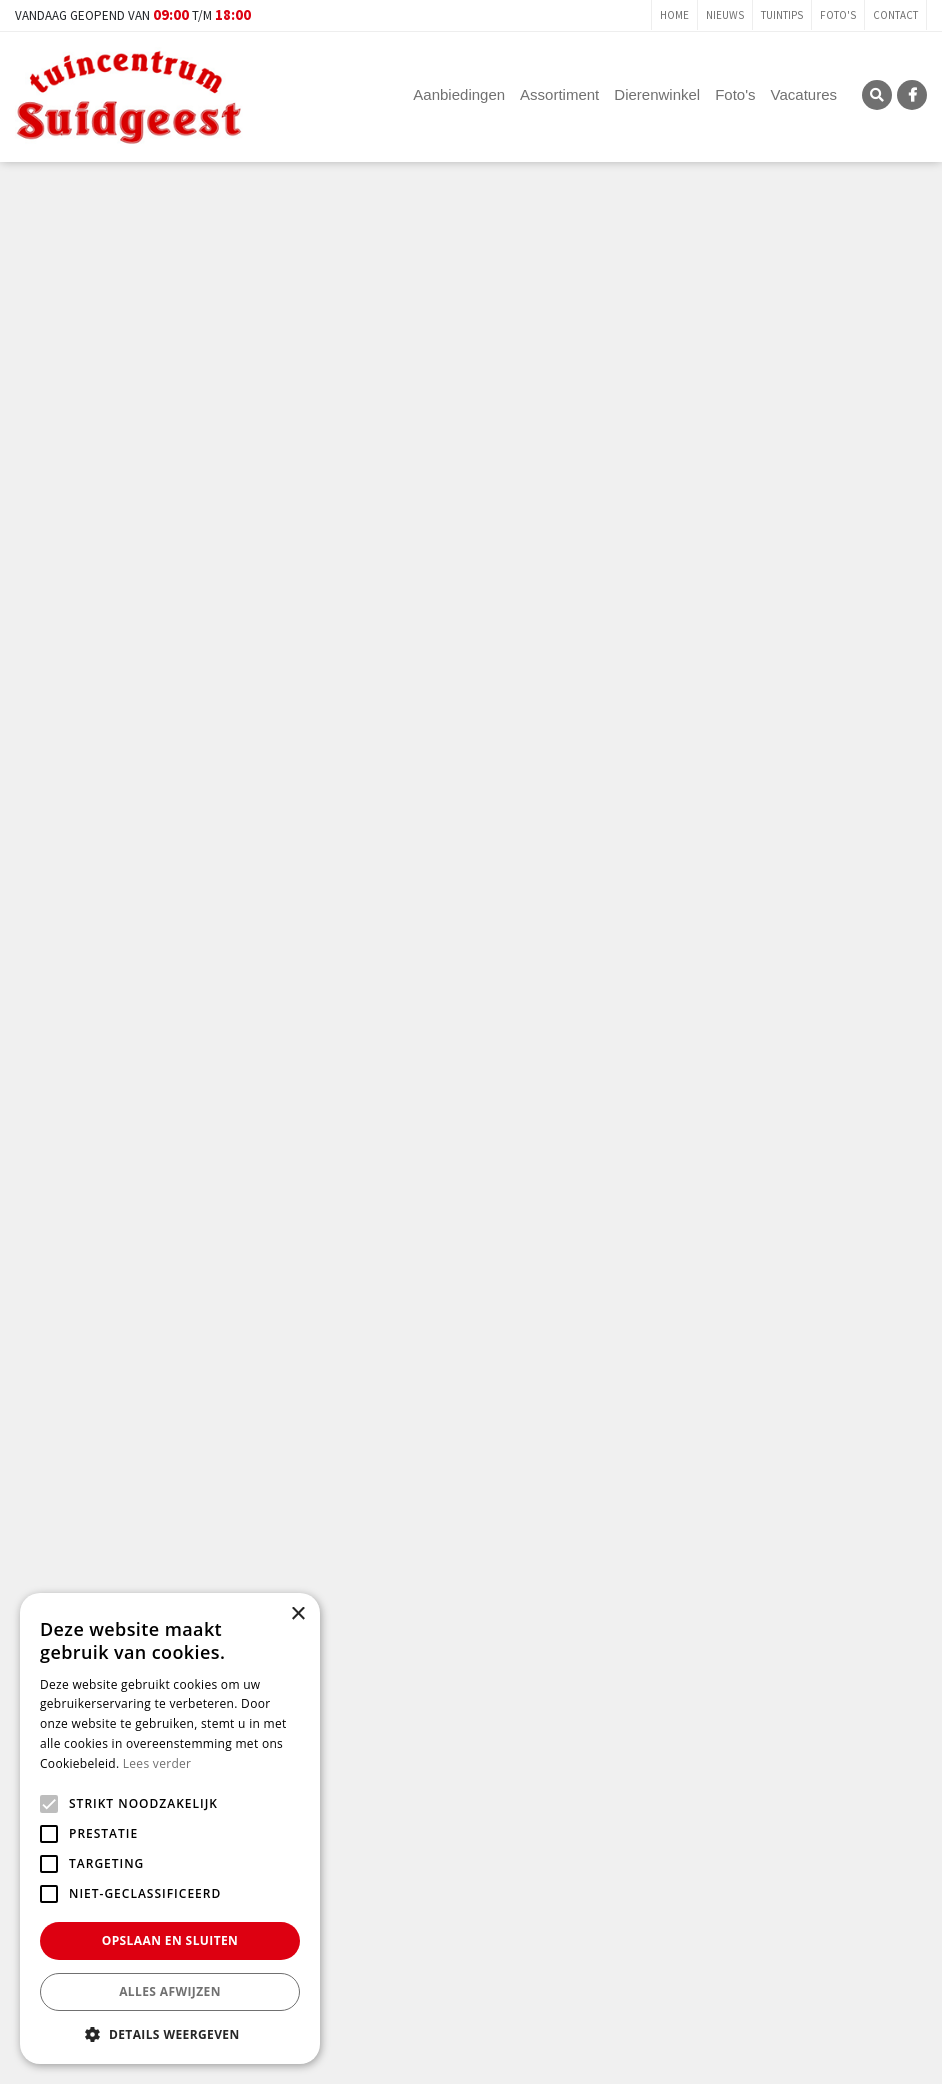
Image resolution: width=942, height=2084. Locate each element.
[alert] (170, 1828)
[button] (170, 2034)
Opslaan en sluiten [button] (170, 1940)
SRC (877, 95)
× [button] (297, 1614)
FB (912, 95)
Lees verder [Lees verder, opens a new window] (157, 1763)
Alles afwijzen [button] (170, 1991)
